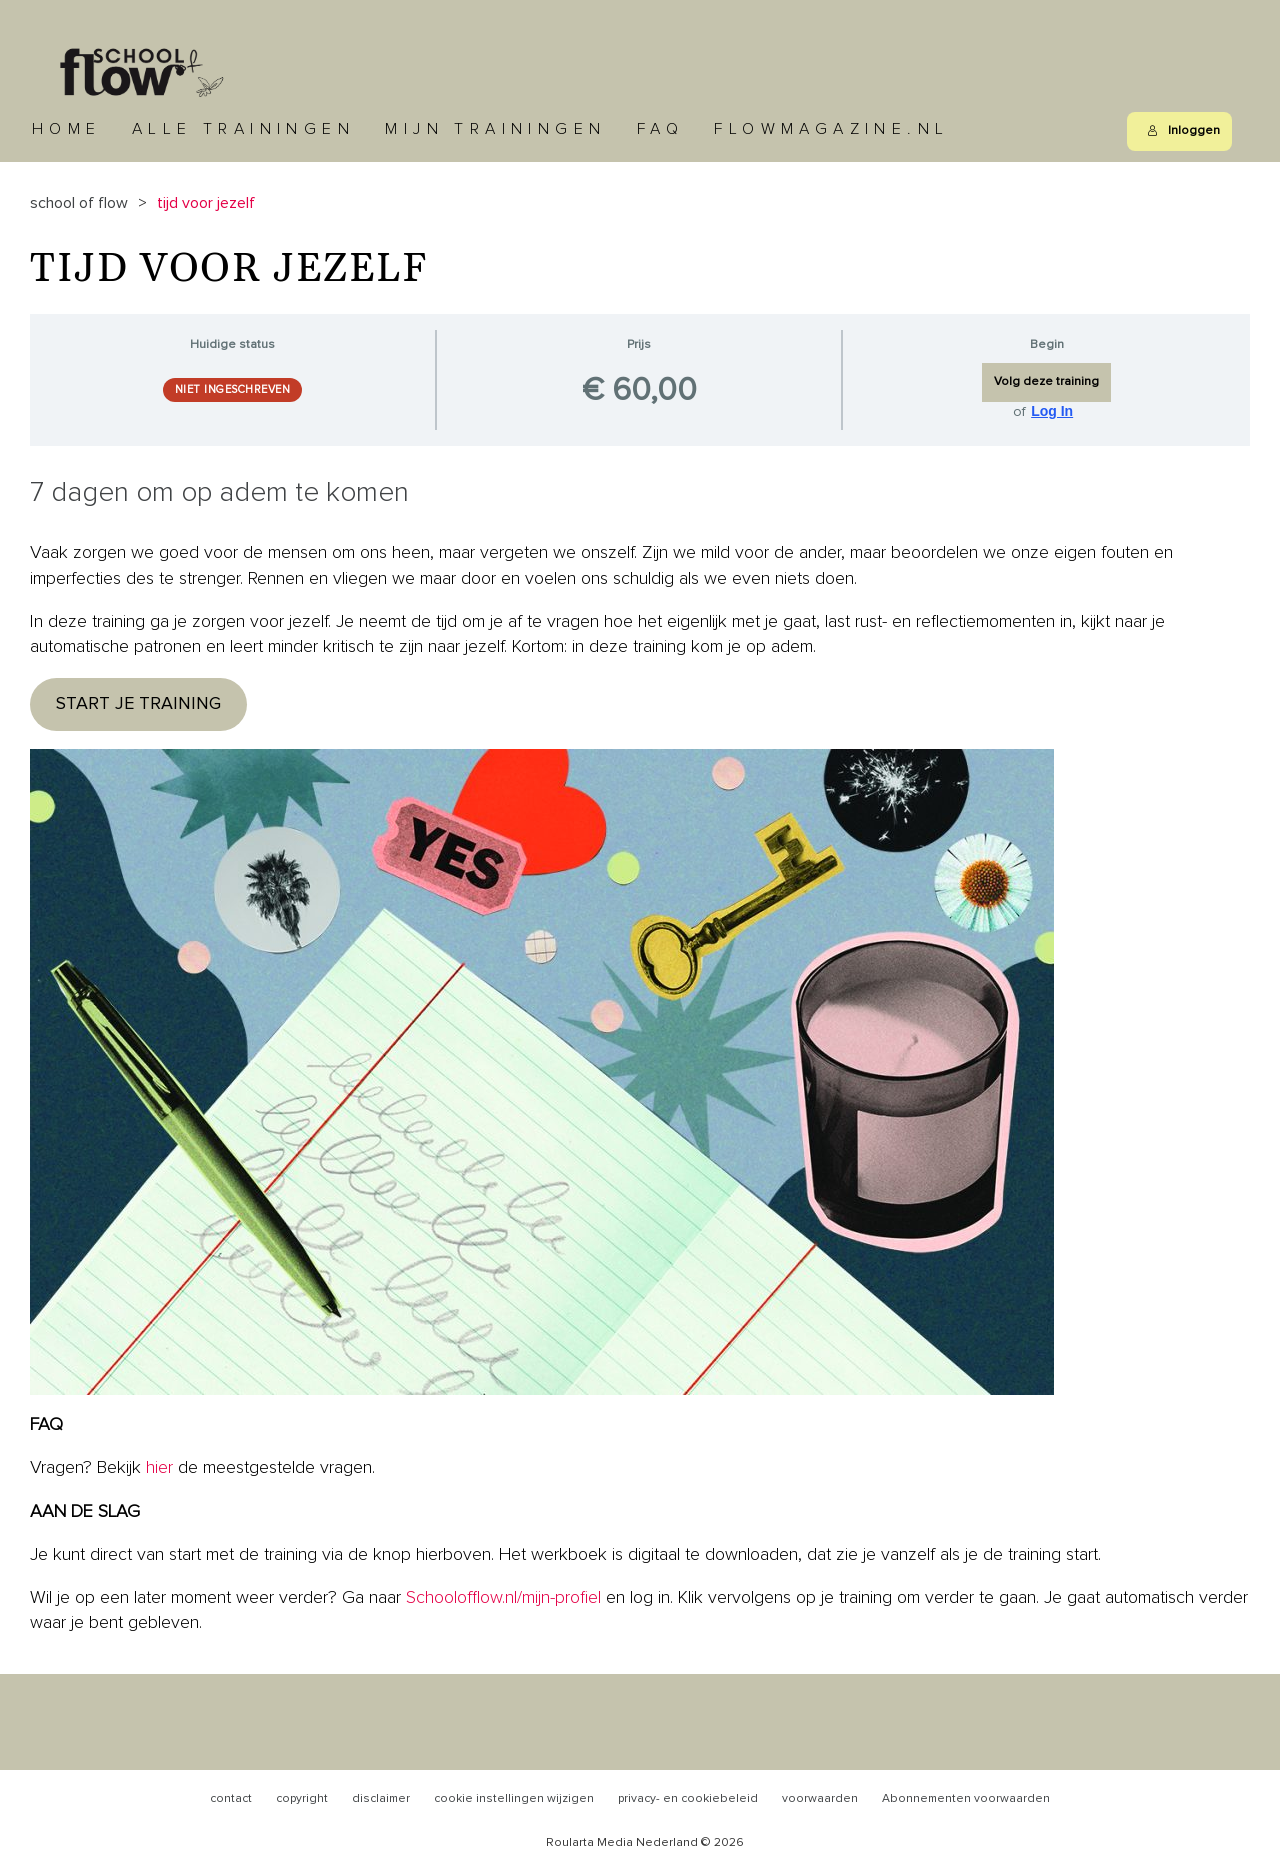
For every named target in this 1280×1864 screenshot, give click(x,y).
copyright (302, 1799)
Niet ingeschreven (233, 389)
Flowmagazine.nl (831, 129)
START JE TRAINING (138, 704)
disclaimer (381, 1799)
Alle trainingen (243, 129)
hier (159, 1468)
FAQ (660, 129)
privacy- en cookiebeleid (688, 1799)
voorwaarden (820, 1799)
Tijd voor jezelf (206, 203)
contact (231, 1799)
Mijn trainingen (495, 129)
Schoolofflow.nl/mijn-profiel (503, 1598)
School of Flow (79, 203)
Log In (1052, 411)
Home (67, 129)
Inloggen (1183, 131)
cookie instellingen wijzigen (514, 1799)
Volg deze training (1046, 382)
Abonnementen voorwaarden (966, 1799)
